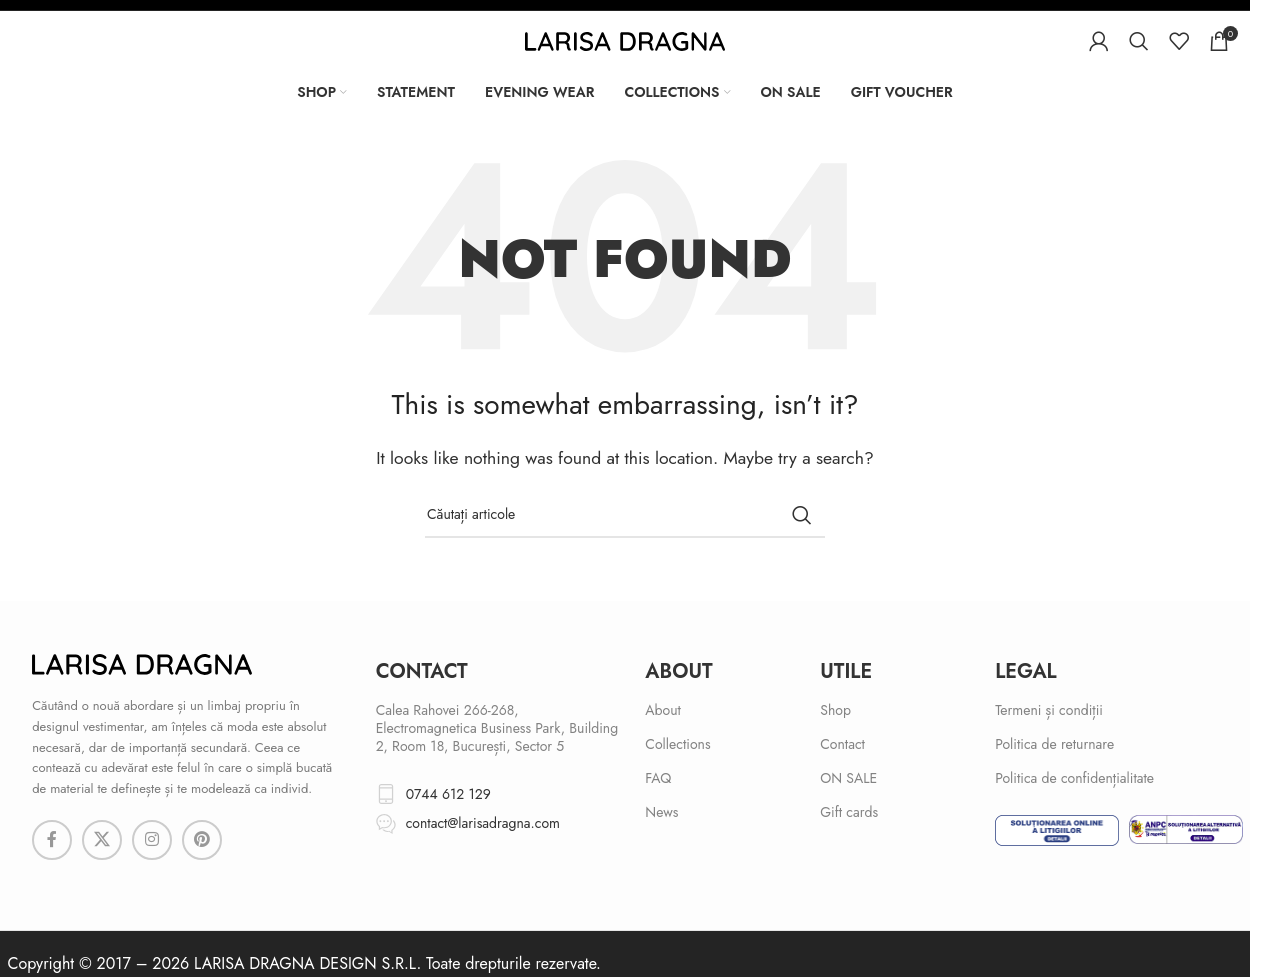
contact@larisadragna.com (483, 823)
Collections (677, 744)
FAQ (658, 778)
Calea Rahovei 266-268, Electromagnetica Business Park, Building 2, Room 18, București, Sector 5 (497, 728)
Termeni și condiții (1049, 710)
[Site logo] (625, 39)
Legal (1026, 671)
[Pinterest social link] (202, 840)
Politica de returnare (1054, 744)
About (678, 671)
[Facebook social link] (52, 840)
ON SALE (848, 778)
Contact (842, 744)
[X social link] (102, 840)
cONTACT (422, 671)
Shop (835, 710)
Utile (846, 671)
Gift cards (849, 812)
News (661, 812)
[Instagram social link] (152, 840)
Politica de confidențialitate (1074, 778)
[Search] (1139, 41)
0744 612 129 (448, 794)
